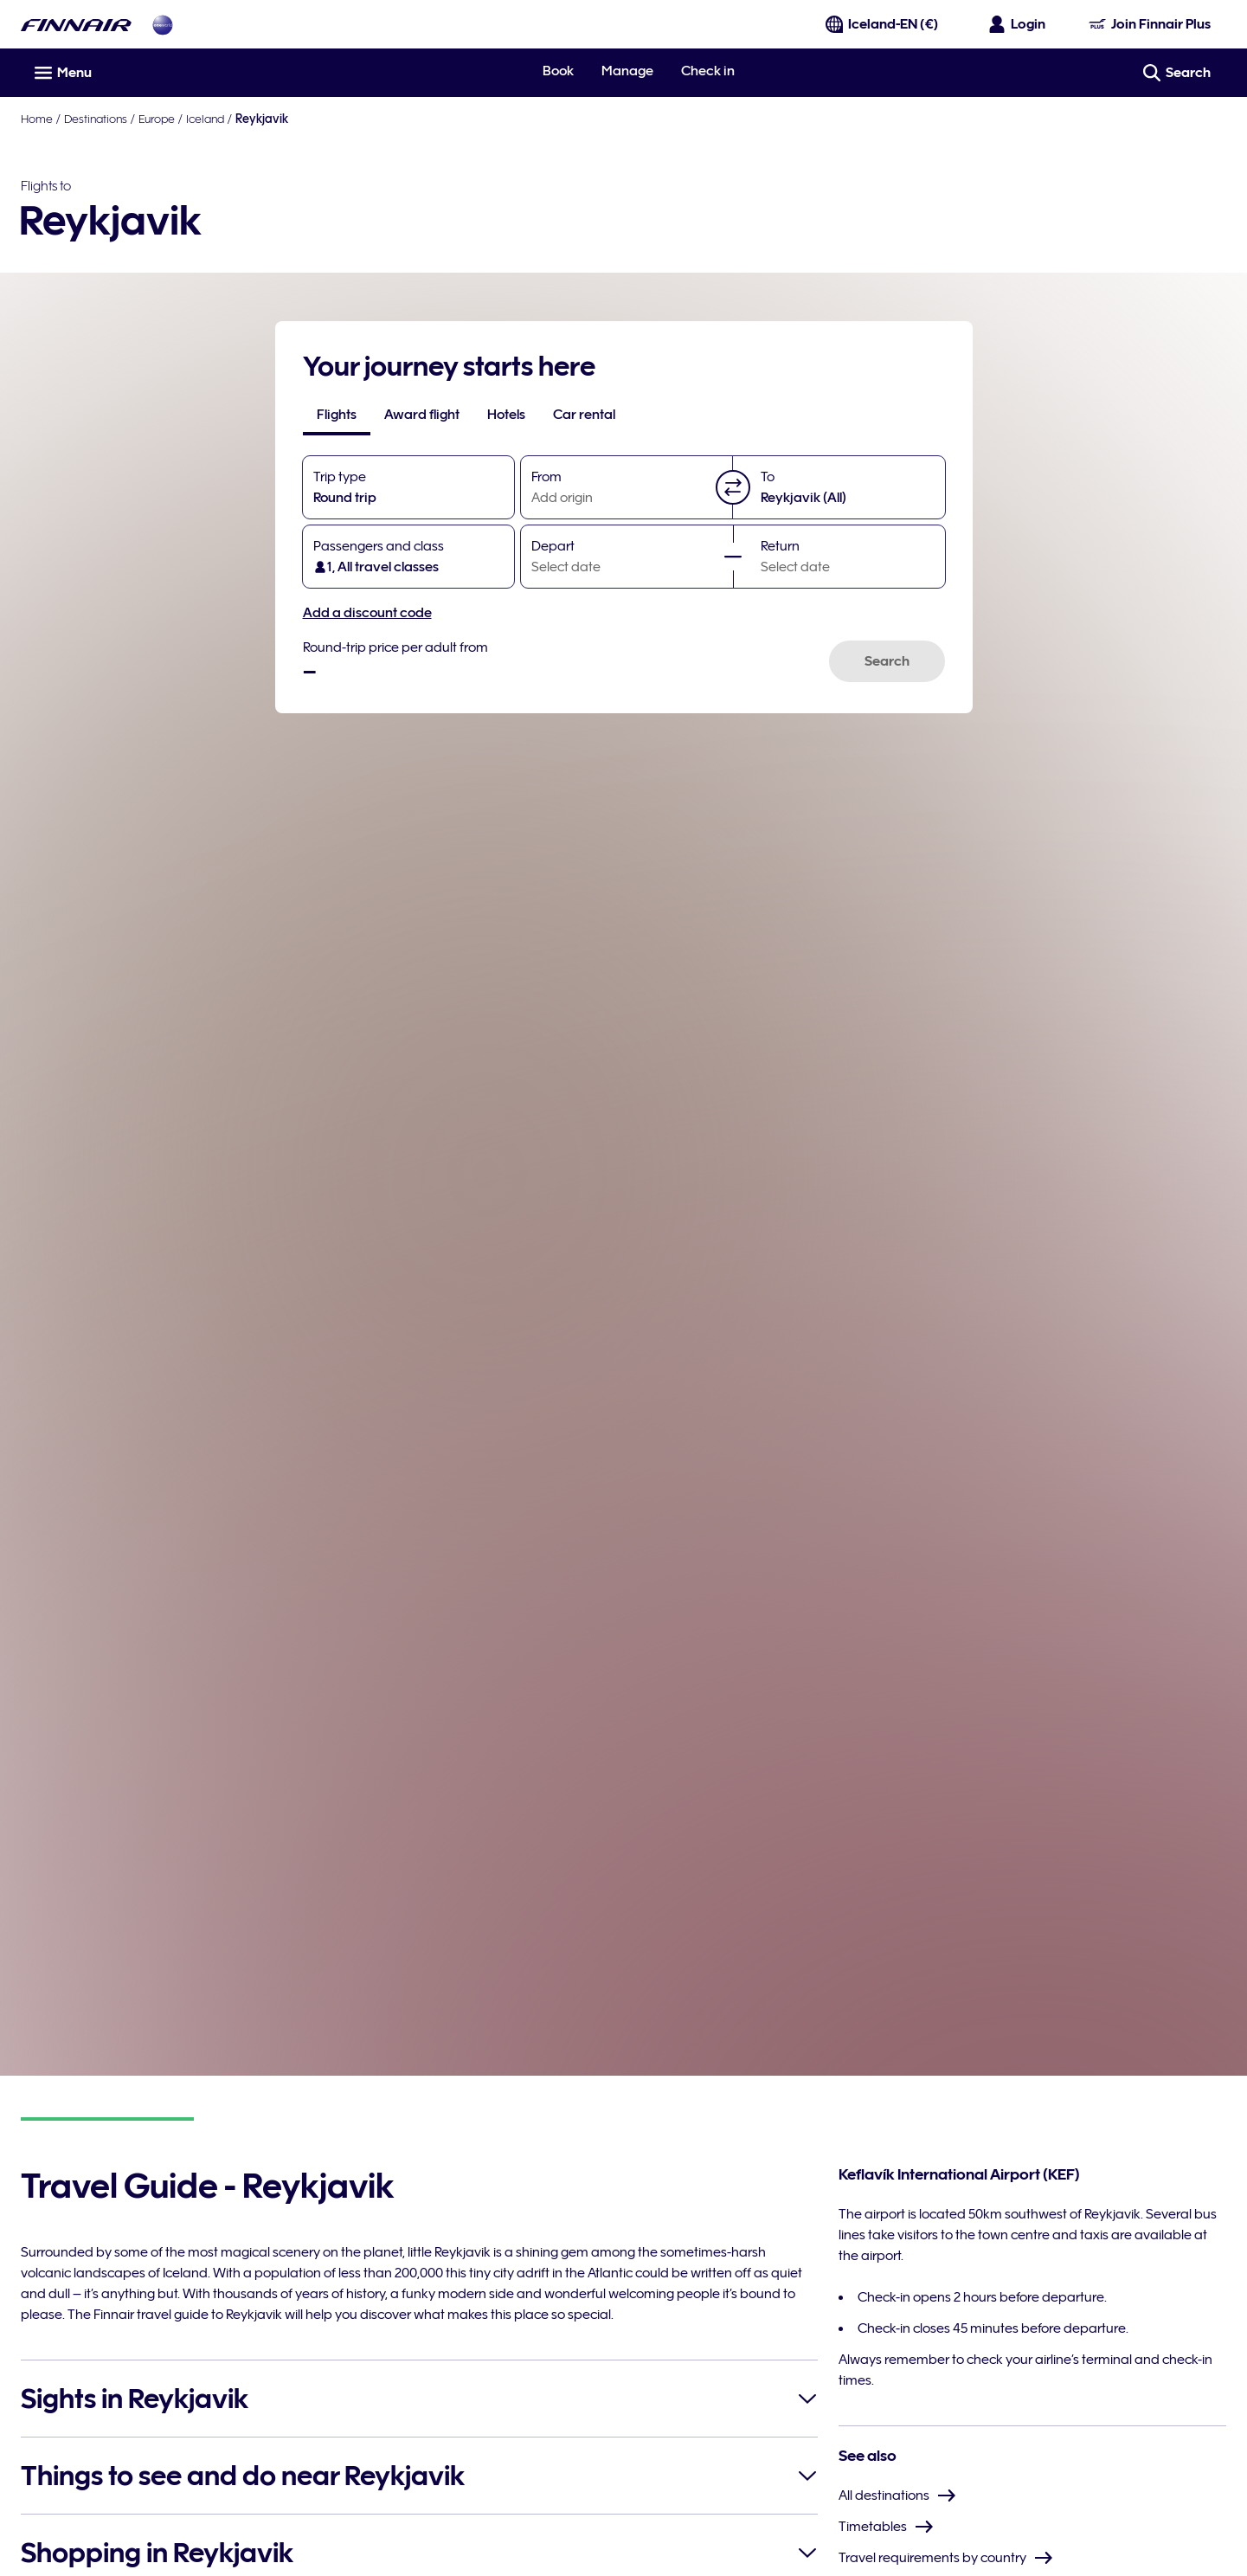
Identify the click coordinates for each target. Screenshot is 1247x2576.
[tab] (336, 414)
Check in (708, 71)
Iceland (205, 119)
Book (558, 71)
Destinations (95, 119)
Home (37, 119)
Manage (627, 71)
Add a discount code (367, 613)
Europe (156, 119)
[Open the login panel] (1017, 24)
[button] (733, 487)
